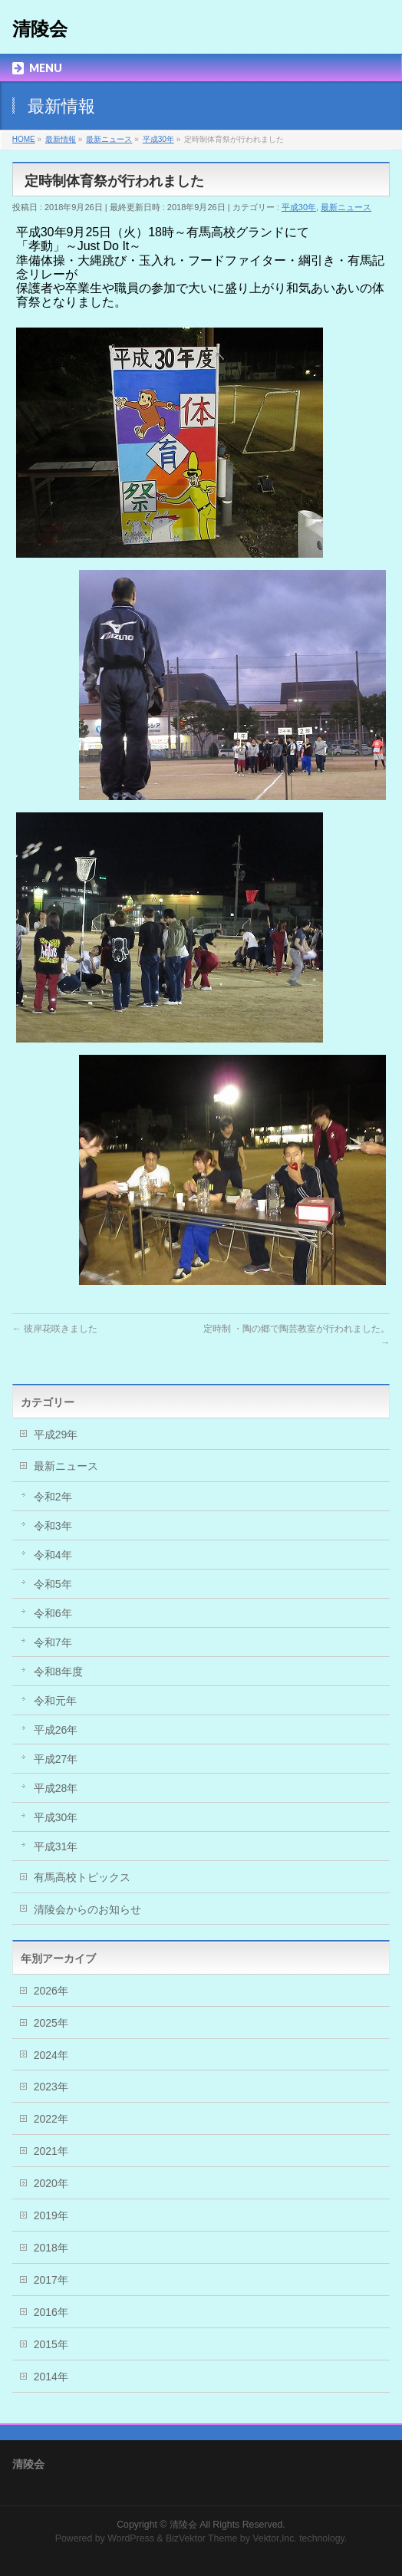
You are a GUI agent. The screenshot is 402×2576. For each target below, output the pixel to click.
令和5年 (53, 1584)
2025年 (51, 2023)
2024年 (51, 2055)
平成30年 (299, 207)
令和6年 (53, 1613)
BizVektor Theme (202, 2538)
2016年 (51, 2312)
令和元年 (55, 1701)
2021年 (51, 2151)
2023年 (51, 2086)
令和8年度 (58, 1671)
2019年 (51, 2215)
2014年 (51, 2376)
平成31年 (56, 1846)
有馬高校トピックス (82, 1877)
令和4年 (53, 1555)
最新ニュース (346, 207)
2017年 (51, 2280)
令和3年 (53, 1526)
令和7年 (53, 1642)
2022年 (51, 2119)
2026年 (51, 1991)
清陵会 (40, 28)
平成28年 (56, 1788)
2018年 (51, 2248)
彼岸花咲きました (54, 1328)
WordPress (130, 2538)
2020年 (51, 2183)
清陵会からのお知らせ (87, 1909)
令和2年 (53, 1497)
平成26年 (56, 1730)
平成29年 (56, 1434)
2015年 (51, 2344)
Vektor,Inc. (274, 2538)
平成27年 (56, 1759)
